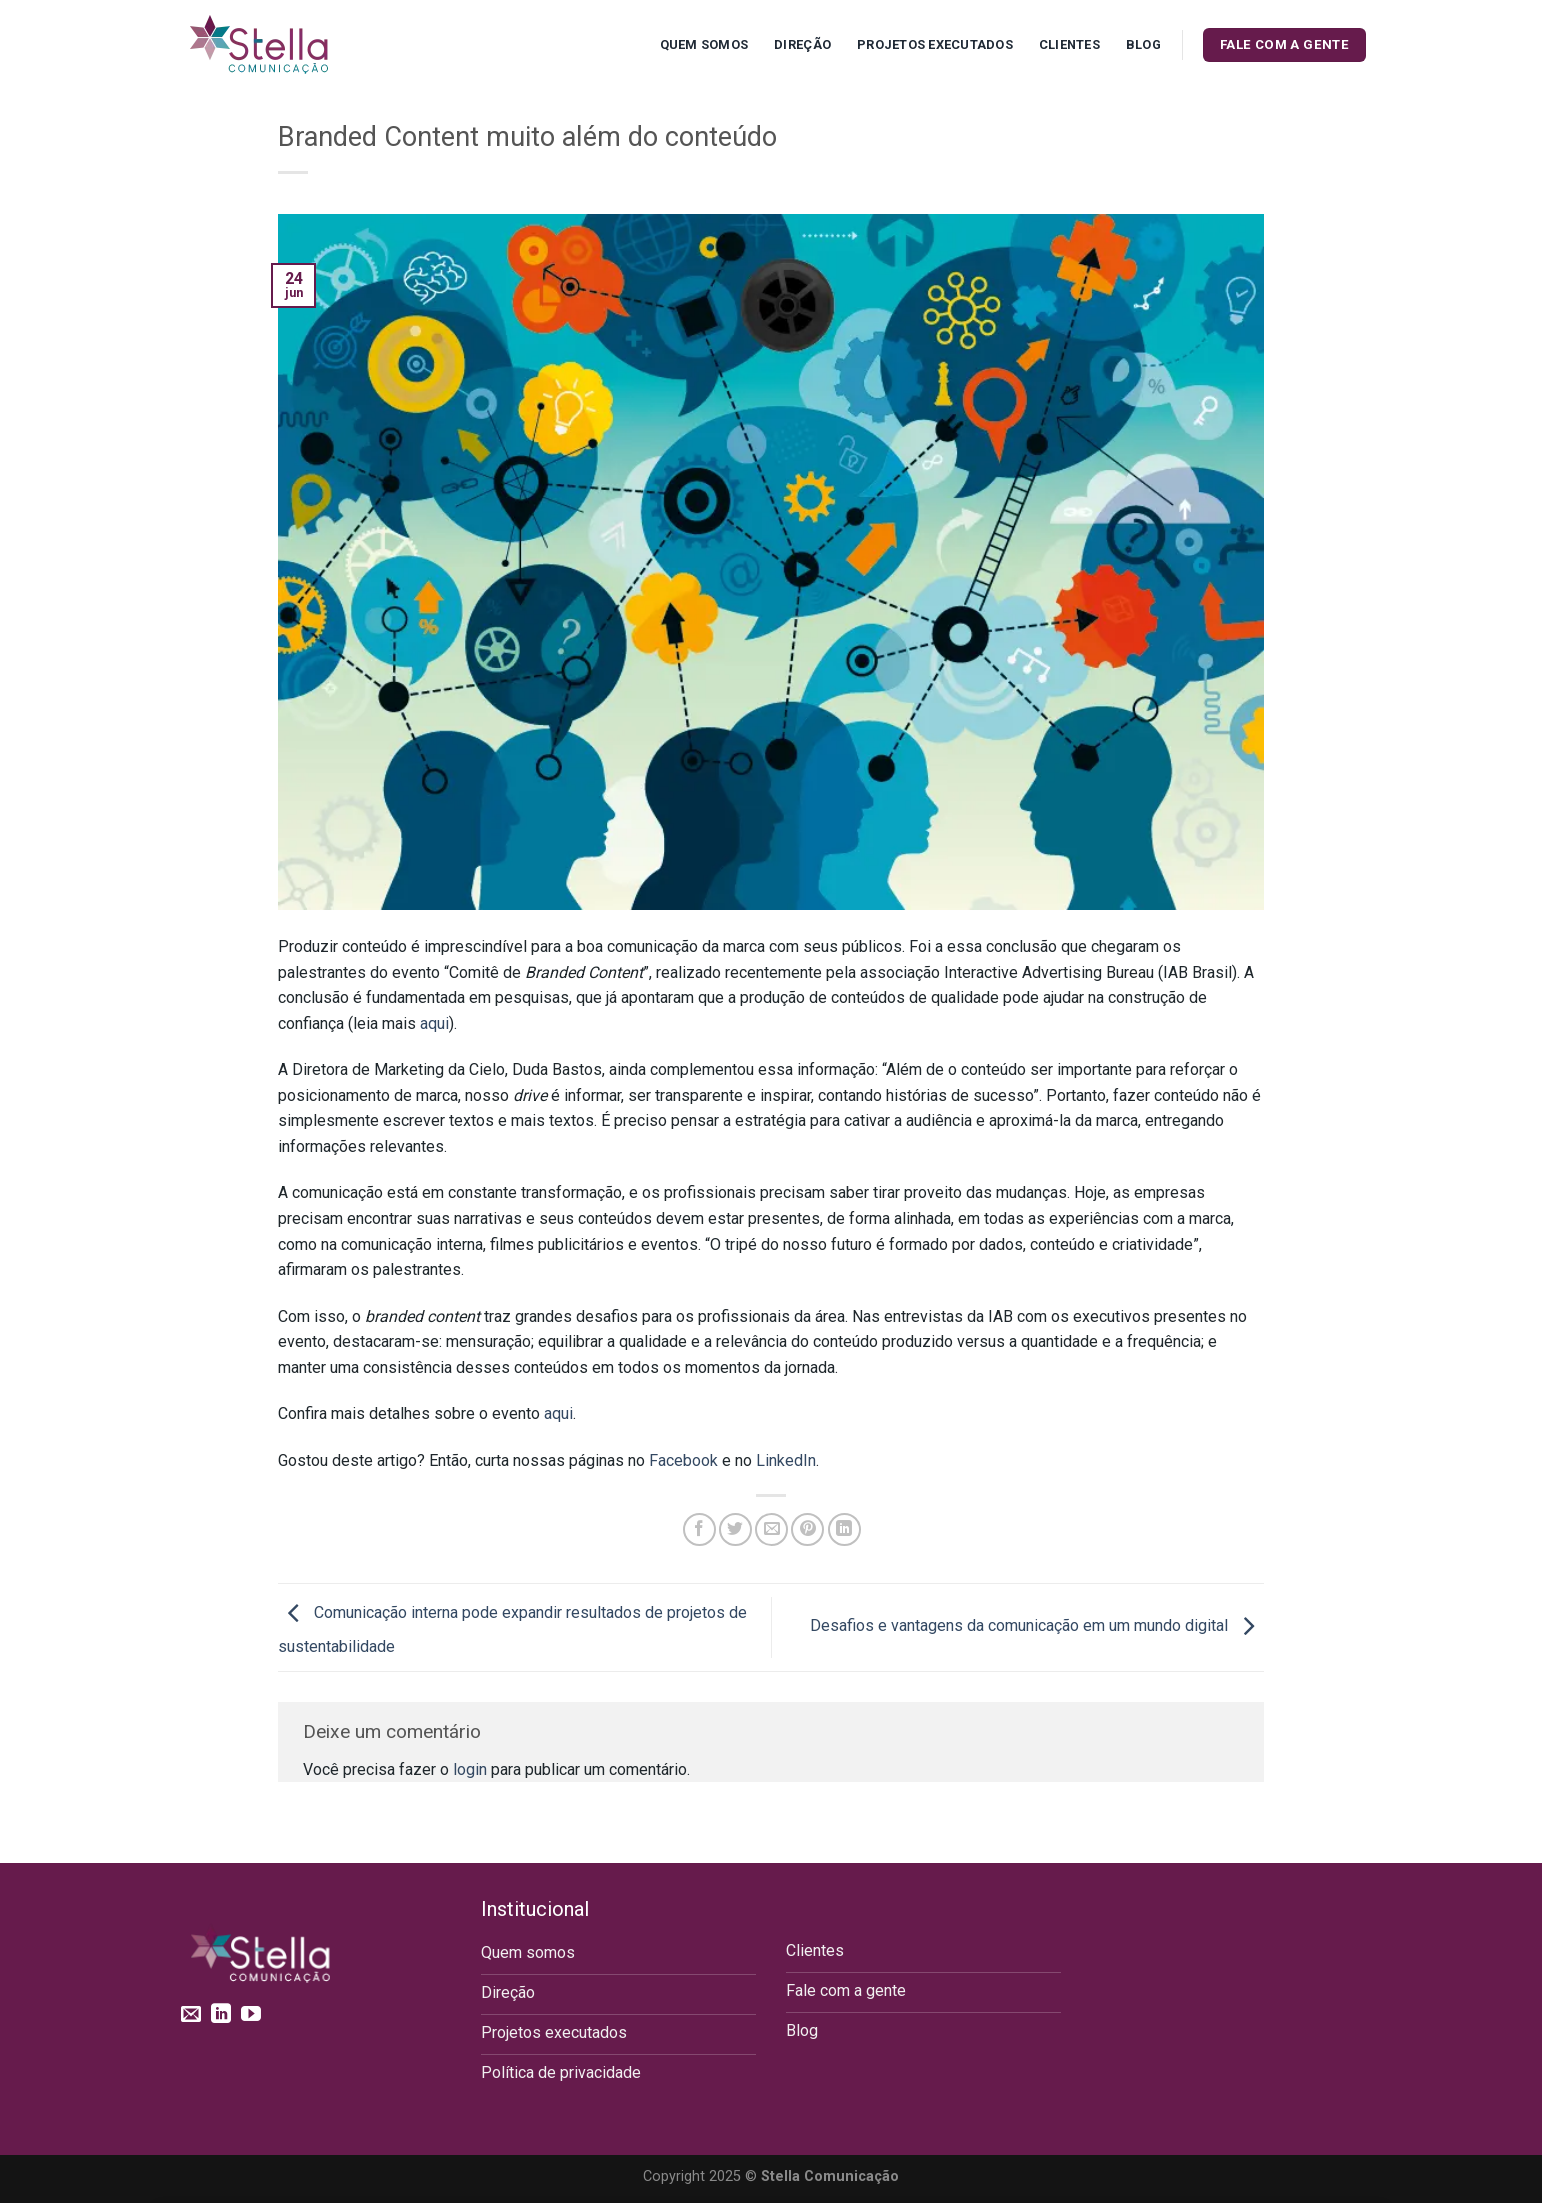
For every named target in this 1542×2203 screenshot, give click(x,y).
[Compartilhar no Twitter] (735, 1529)
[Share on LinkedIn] (844, 1529)
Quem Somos (704, 44)
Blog (1143, 44)
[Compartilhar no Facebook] (699, 1529)
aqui (434, 1023)
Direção (802, 44)
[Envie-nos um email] (191, 2015)
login (470, 1769)
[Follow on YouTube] (251, 2015)
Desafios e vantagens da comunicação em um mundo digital (1037, 1626)
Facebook (683, 1460)
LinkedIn (786, 1460)
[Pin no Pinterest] (807, 1529)
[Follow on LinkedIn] (221, 2015)
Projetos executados (935, 44)
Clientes (1069, 44)
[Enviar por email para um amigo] (771, 1529)
